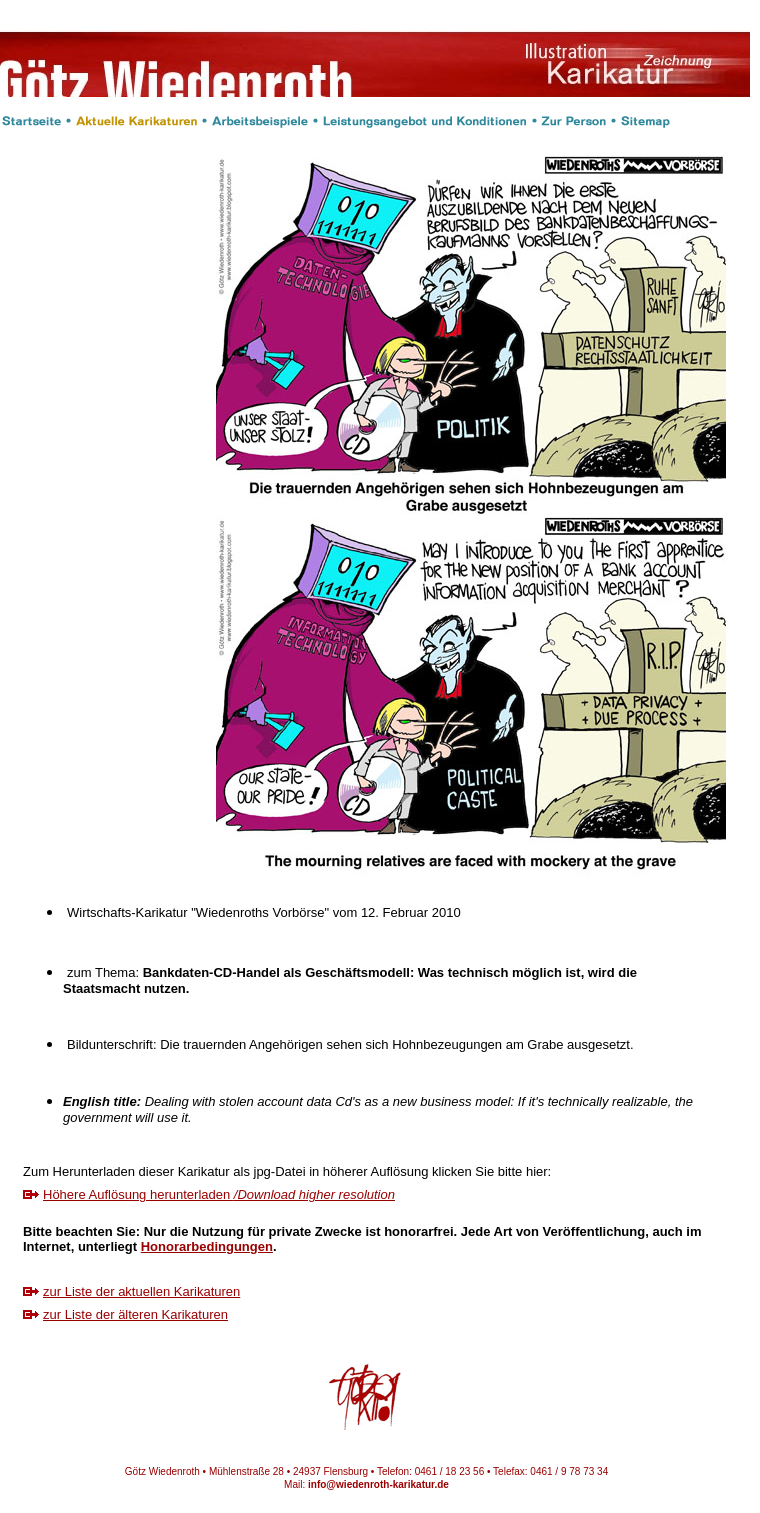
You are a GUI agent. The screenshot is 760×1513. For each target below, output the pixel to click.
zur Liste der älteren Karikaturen (135, 1314)
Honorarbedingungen (207, 1246)
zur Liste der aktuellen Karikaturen (141, 1291)
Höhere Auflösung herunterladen (219, 1194)
